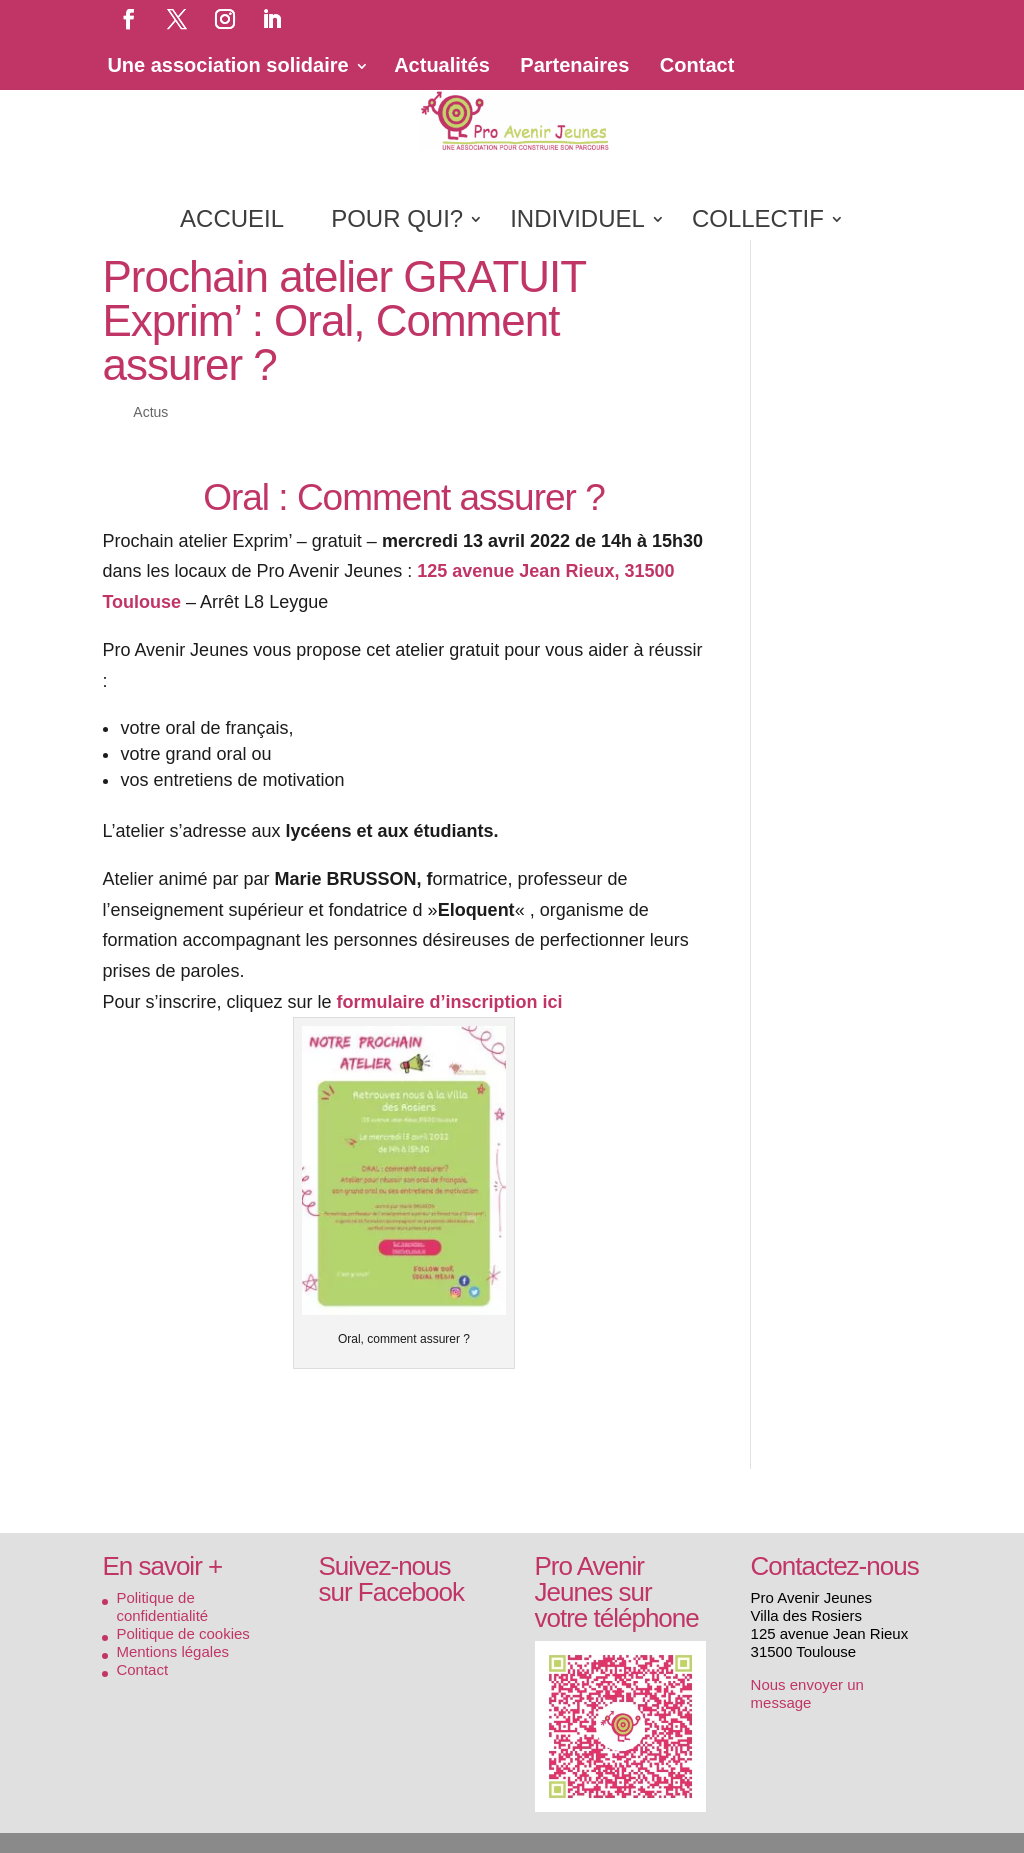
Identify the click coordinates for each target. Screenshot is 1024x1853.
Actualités (442, 65)
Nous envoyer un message (807, 1693)
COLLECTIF (758, 222)
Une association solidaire (227, 65)
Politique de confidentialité (162, 1606)
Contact (697, 65)
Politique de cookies (182, 1633)
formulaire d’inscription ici (450, 1002)
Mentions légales (172, 1651)
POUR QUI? (397, 222)
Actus (150, 412)
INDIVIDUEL (577, 222)
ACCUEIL (232, 222)
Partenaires (574, 65)
